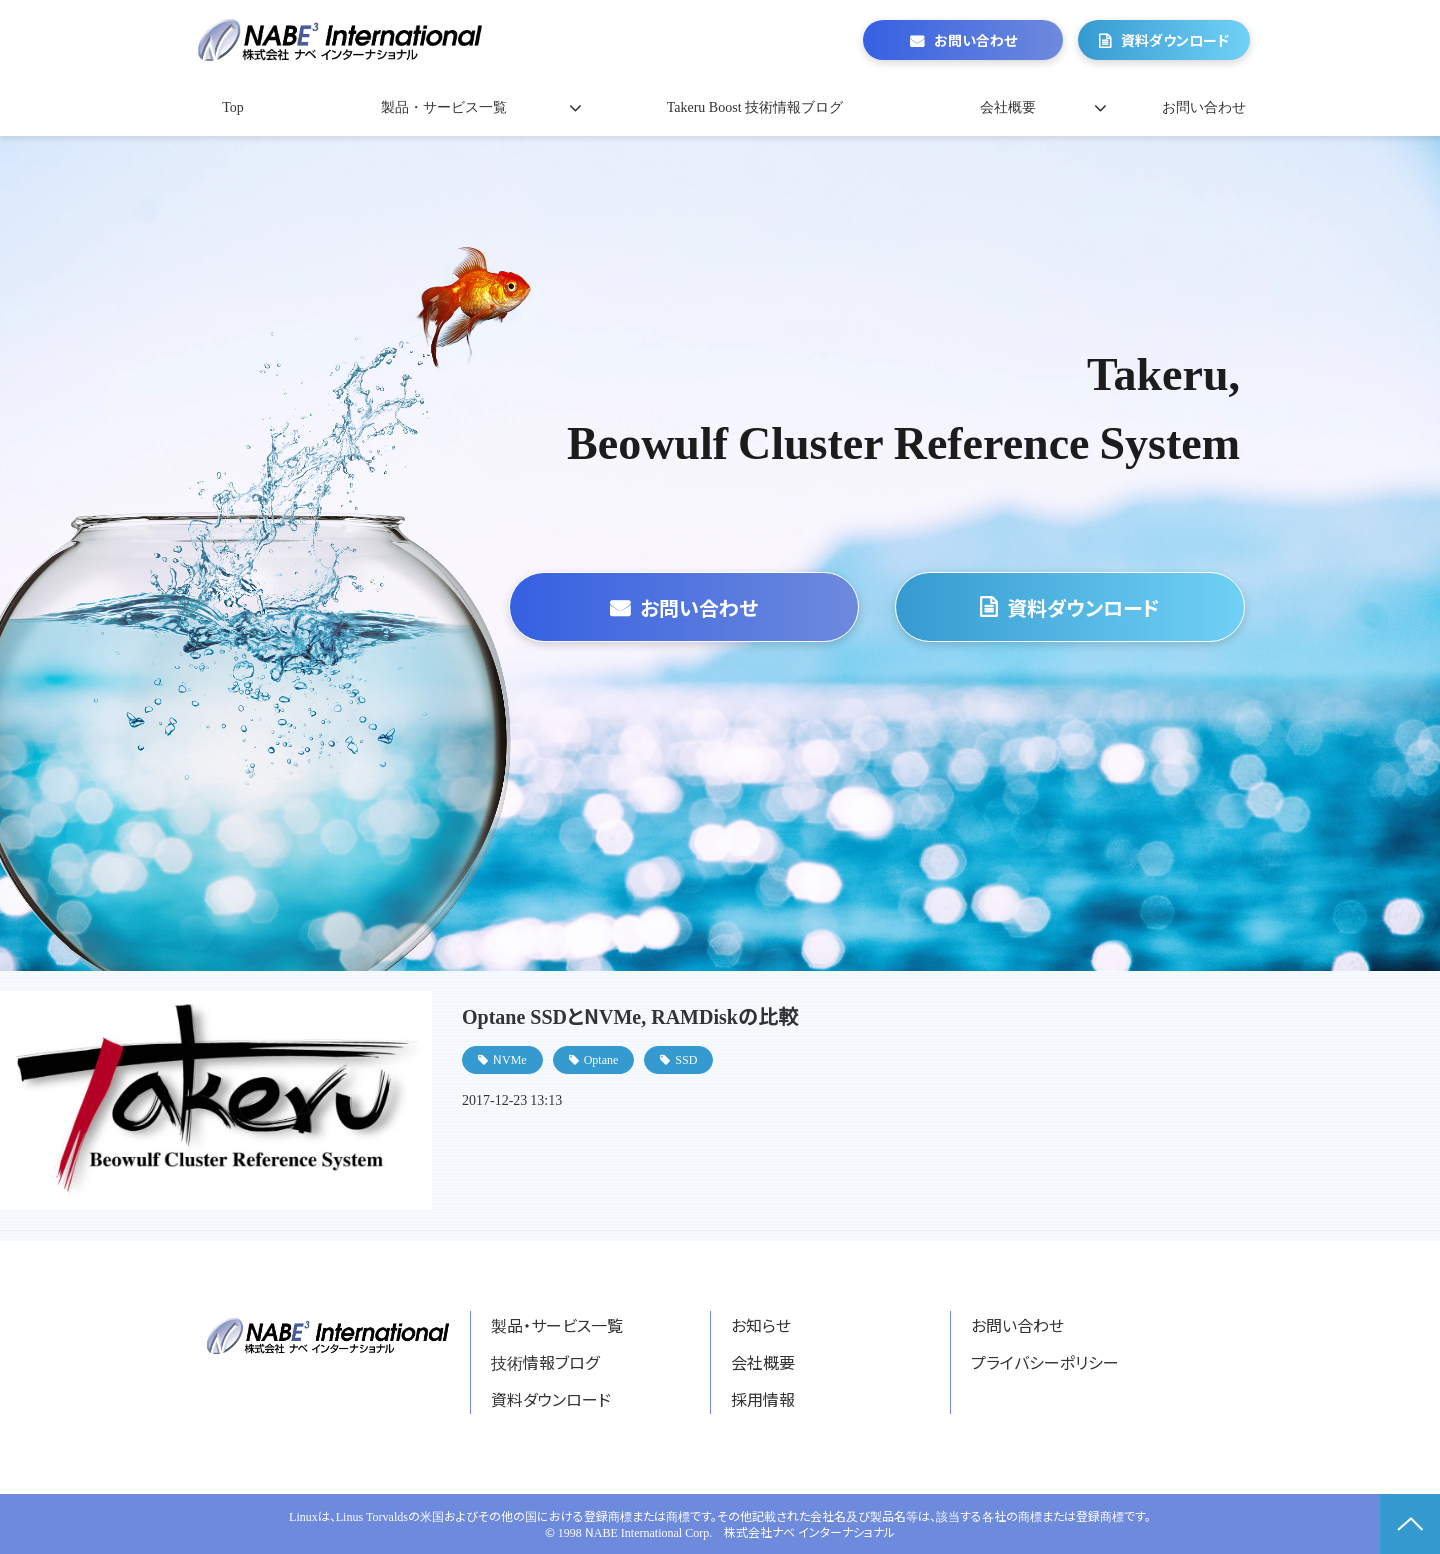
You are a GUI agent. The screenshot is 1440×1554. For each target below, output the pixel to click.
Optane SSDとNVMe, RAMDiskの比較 (630, 1015)
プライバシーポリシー (1045, 1362)
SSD (686, 1058)
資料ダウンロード (1175, 40)
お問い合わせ (975, 40)
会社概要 (1008, 107)
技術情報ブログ (545, 1362)
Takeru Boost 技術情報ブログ (755, 107)
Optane (601, 1058)
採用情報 (763, 1399)
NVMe (510, 1058)
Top (233, 107)
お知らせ (761, 1325)
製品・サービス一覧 (444, 107)
